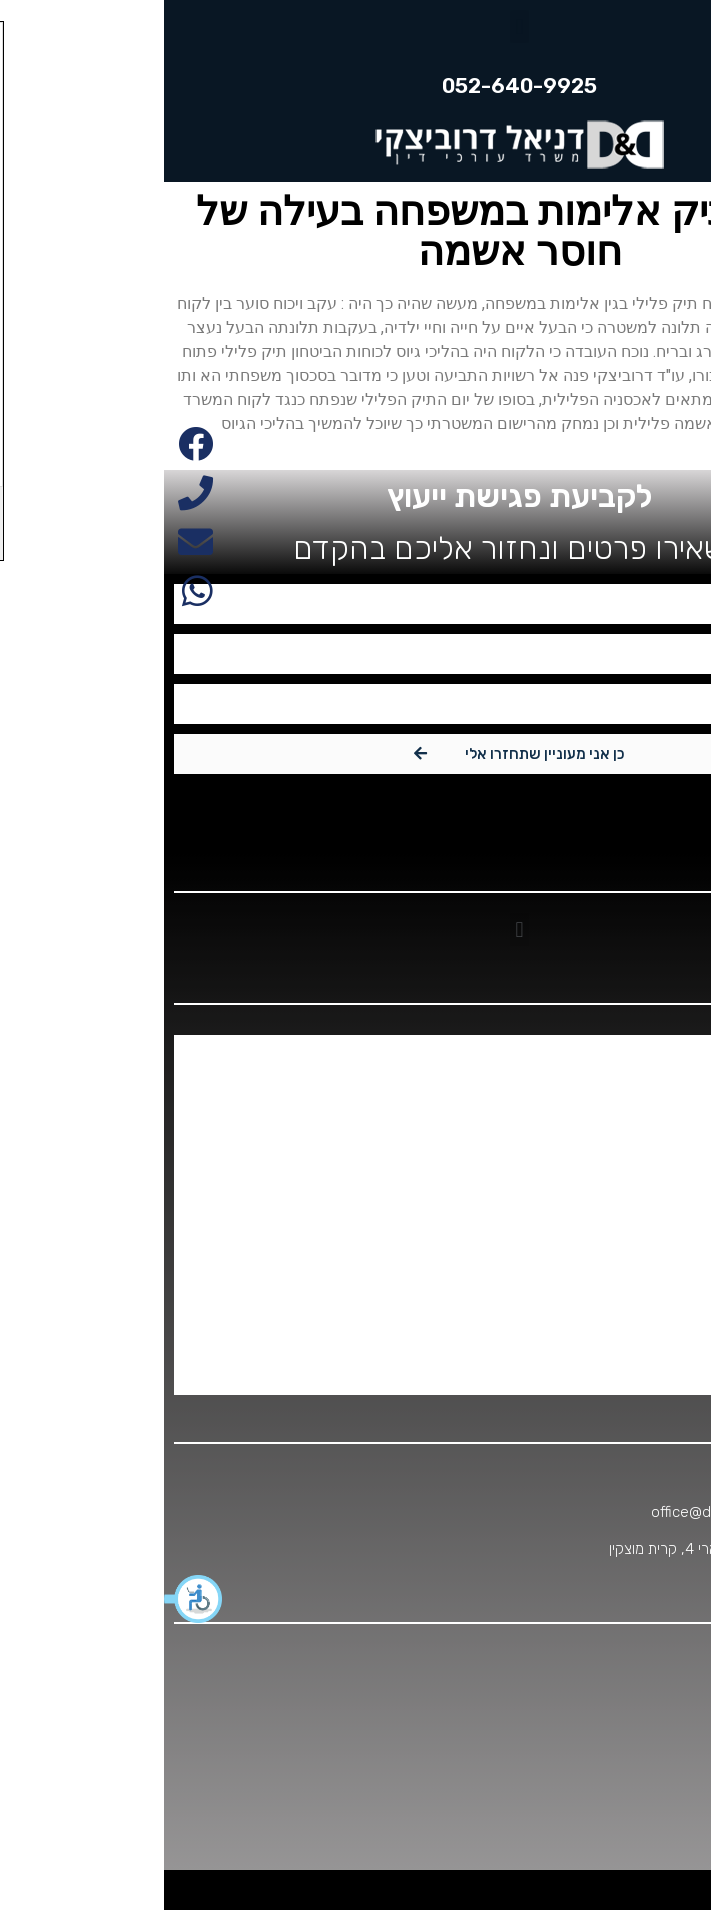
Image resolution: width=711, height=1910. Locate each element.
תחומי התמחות (638, 1375)
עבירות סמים (644, 1255)
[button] (30, 1599)
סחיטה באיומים (637, 1175)
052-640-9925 (623, 1475)
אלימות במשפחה (632, 1055)
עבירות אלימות (639, 1215)
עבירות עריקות (639, 1295)
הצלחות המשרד (634, 1335)
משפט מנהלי (643, 1135)
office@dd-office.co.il (558, 1512)
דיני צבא (656, 1095)
